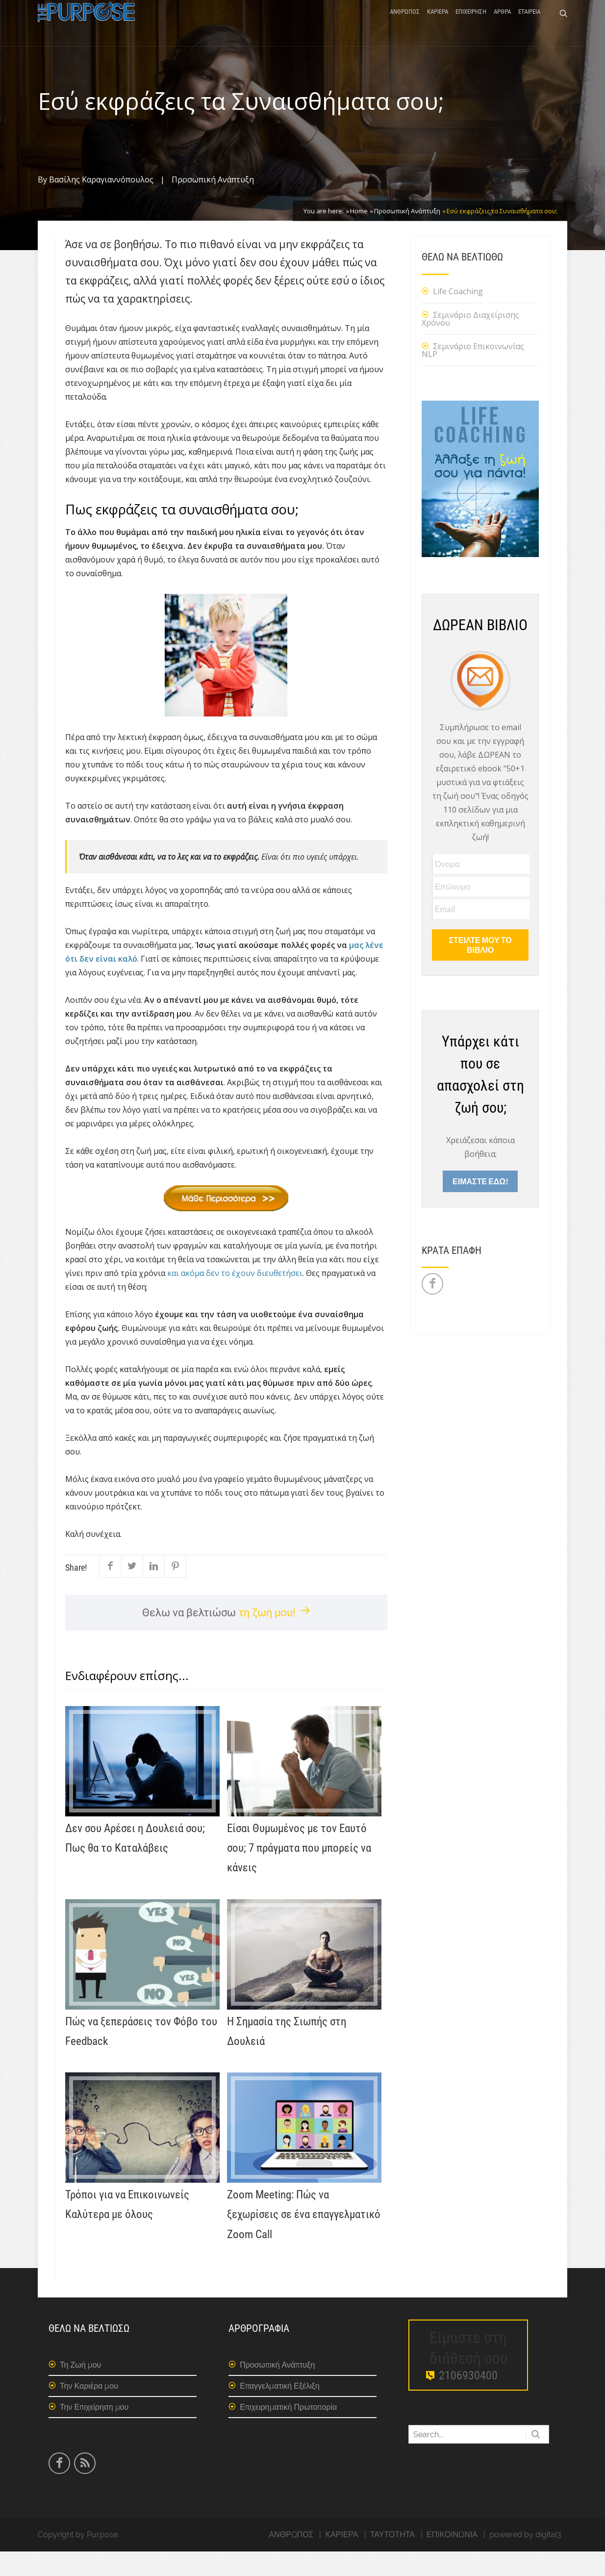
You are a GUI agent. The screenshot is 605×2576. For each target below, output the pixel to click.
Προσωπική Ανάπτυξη (213, 204)
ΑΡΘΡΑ (502, 25)
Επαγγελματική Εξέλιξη (280, 2410)
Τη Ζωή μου (80, 2389)
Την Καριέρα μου (89, 2410)
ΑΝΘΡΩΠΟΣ (405, 25)
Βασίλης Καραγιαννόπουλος (101, 204)
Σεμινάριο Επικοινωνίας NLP (473, 374)
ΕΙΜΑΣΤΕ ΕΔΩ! (480, 1205)
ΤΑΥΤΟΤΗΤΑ (392, 2559)
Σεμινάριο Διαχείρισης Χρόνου (470, 343)
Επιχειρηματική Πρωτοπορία (288, 2431)
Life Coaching (458, 315)
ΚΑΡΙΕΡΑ (437, 25)
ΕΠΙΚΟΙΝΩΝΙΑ (452, 2559)
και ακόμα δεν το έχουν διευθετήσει (234, 1297)
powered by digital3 (525, 2559)
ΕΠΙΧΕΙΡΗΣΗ (470, 25)
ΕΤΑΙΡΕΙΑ (529, 25)
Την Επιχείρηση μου (94, 2431)
